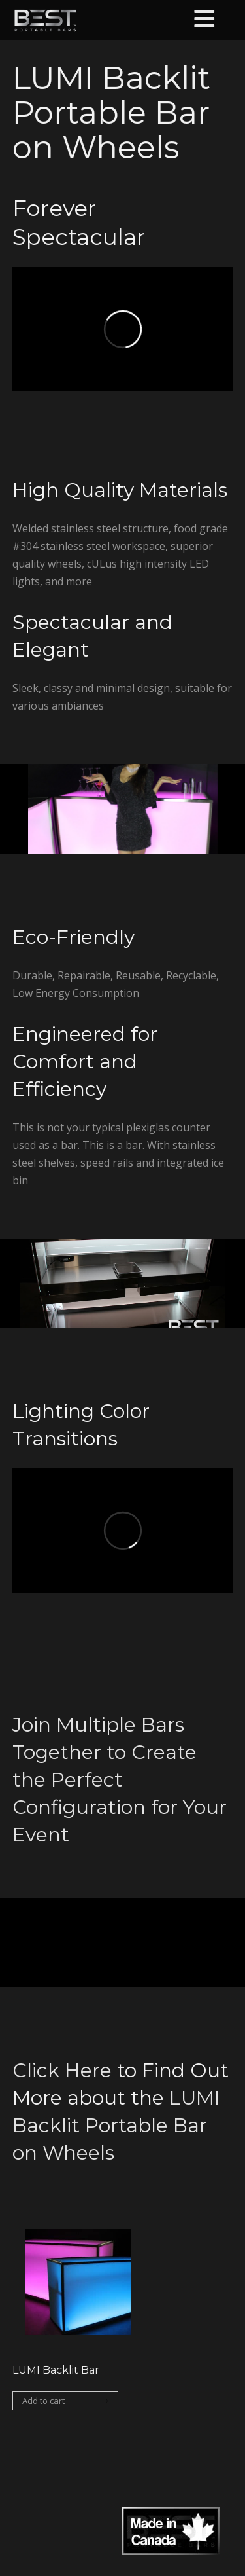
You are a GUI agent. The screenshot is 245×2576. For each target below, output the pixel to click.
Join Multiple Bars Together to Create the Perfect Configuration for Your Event (119, 1780)
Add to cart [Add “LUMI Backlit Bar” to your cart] (43, 2400)
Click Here (62, 2070)
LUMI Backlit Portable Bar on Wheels (116, 2125)
